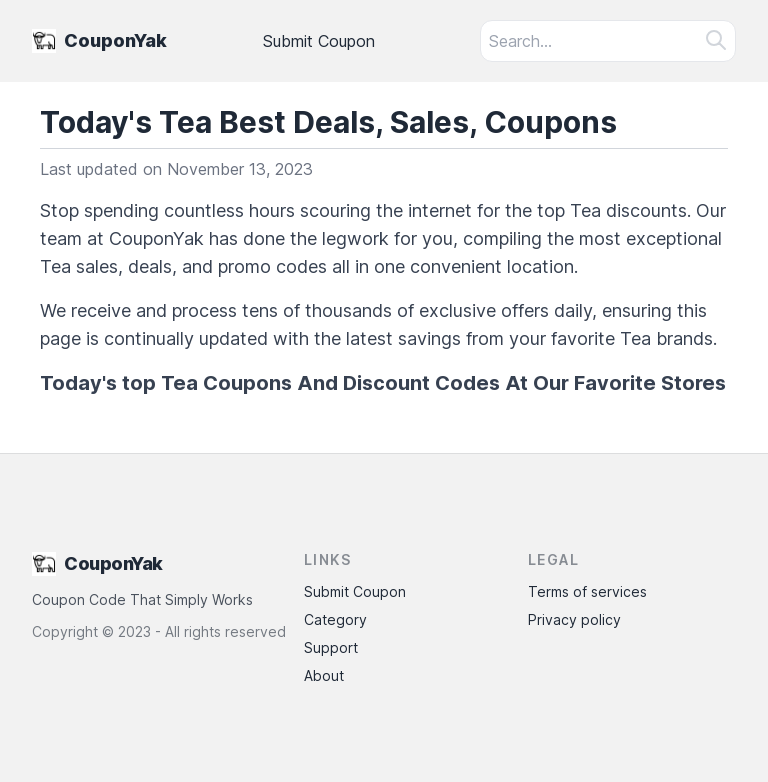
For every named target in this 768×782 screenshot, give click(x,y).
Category (335, 619)
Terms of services (587, 591)
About (324, 675)
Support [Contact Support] (331, 647)
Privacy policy (574, 619)
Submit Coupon (319, 41)
